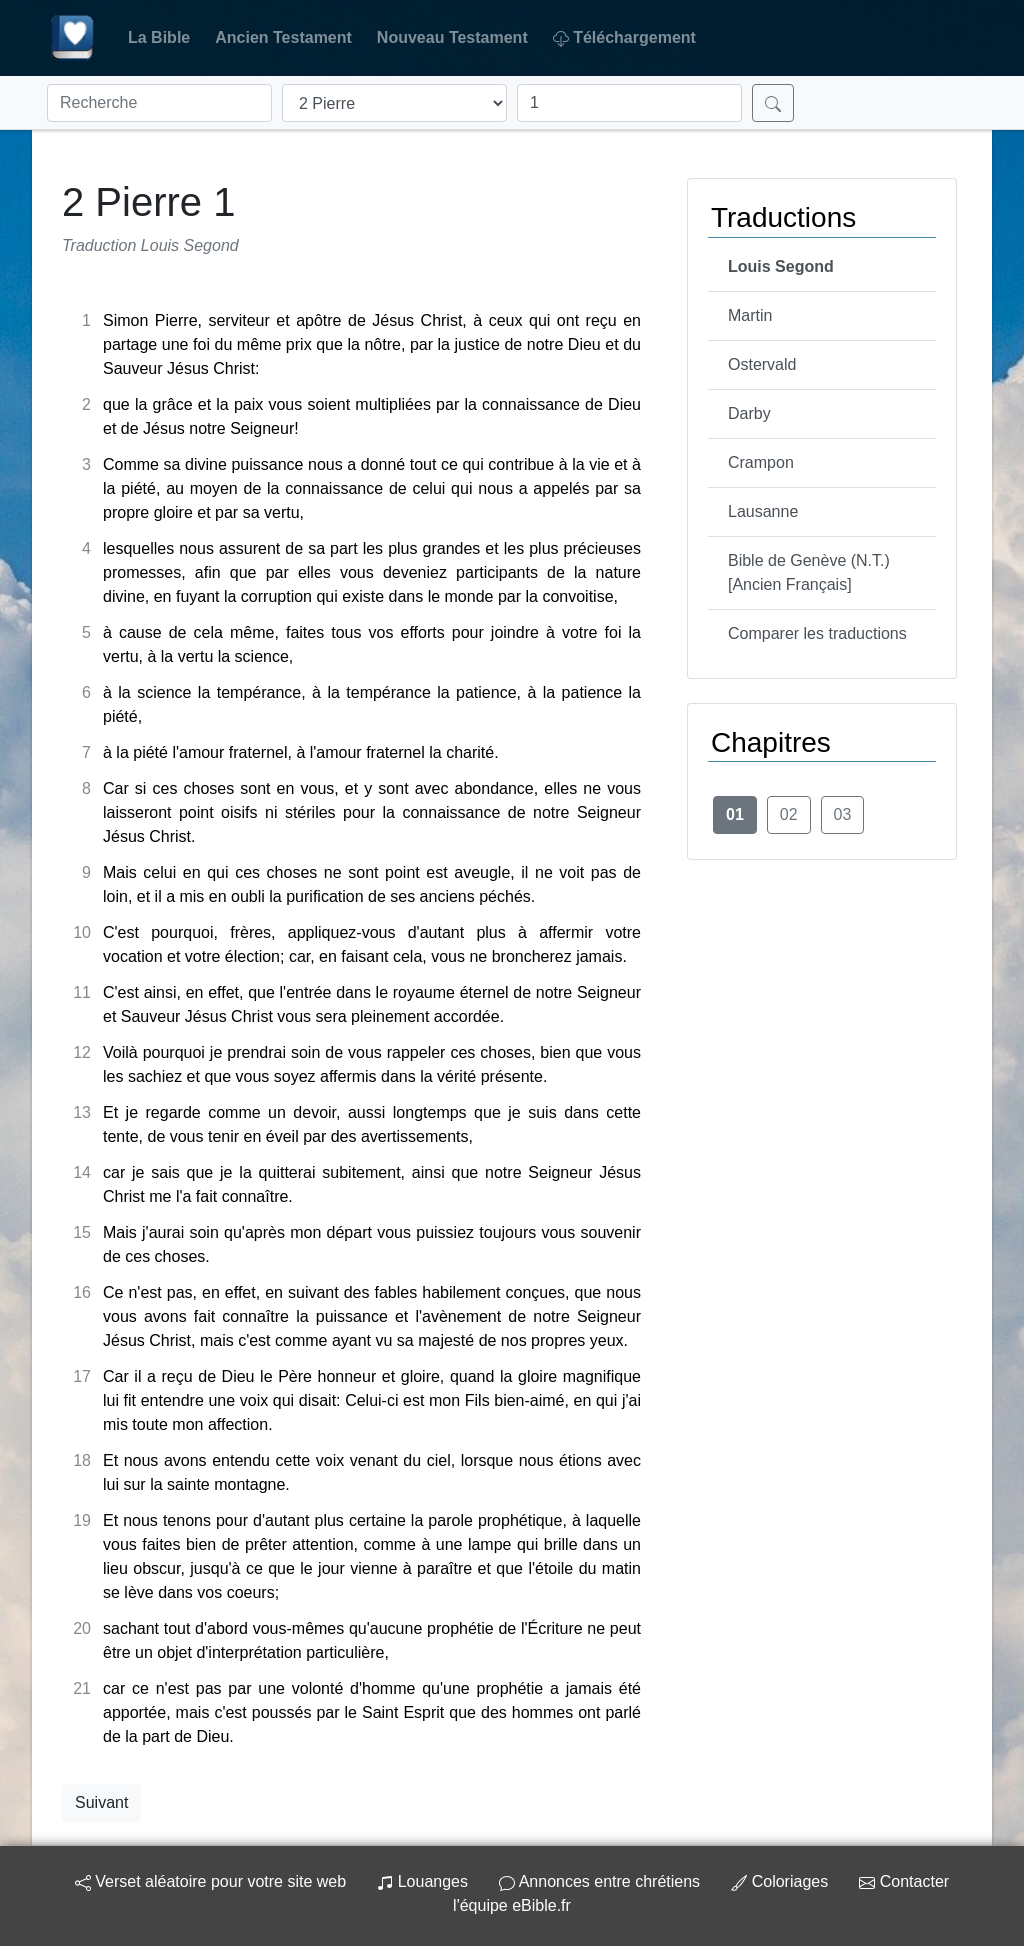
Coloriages (779, 1881)
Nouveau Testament (452, 37)
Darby (749, 413)
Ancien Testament (283, 37)
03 (843, 814)
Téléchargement (624, 38)
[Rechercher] (773, 103)
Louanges (422, 1881)
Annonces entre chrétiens (599, 1881)
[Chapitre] (629, 103)
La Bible (159, 37)
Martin (750, 315)
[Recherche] (159, 103)
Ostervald (762, 364)
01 (735, 814)
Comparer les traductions (817, 633)
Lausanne (763, 511)
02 (789, 814)
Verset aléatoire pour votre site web (210, 1881)
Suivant (101, 1802)
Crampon (761, 462)
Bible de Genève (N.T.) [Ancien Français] (809, 572)
